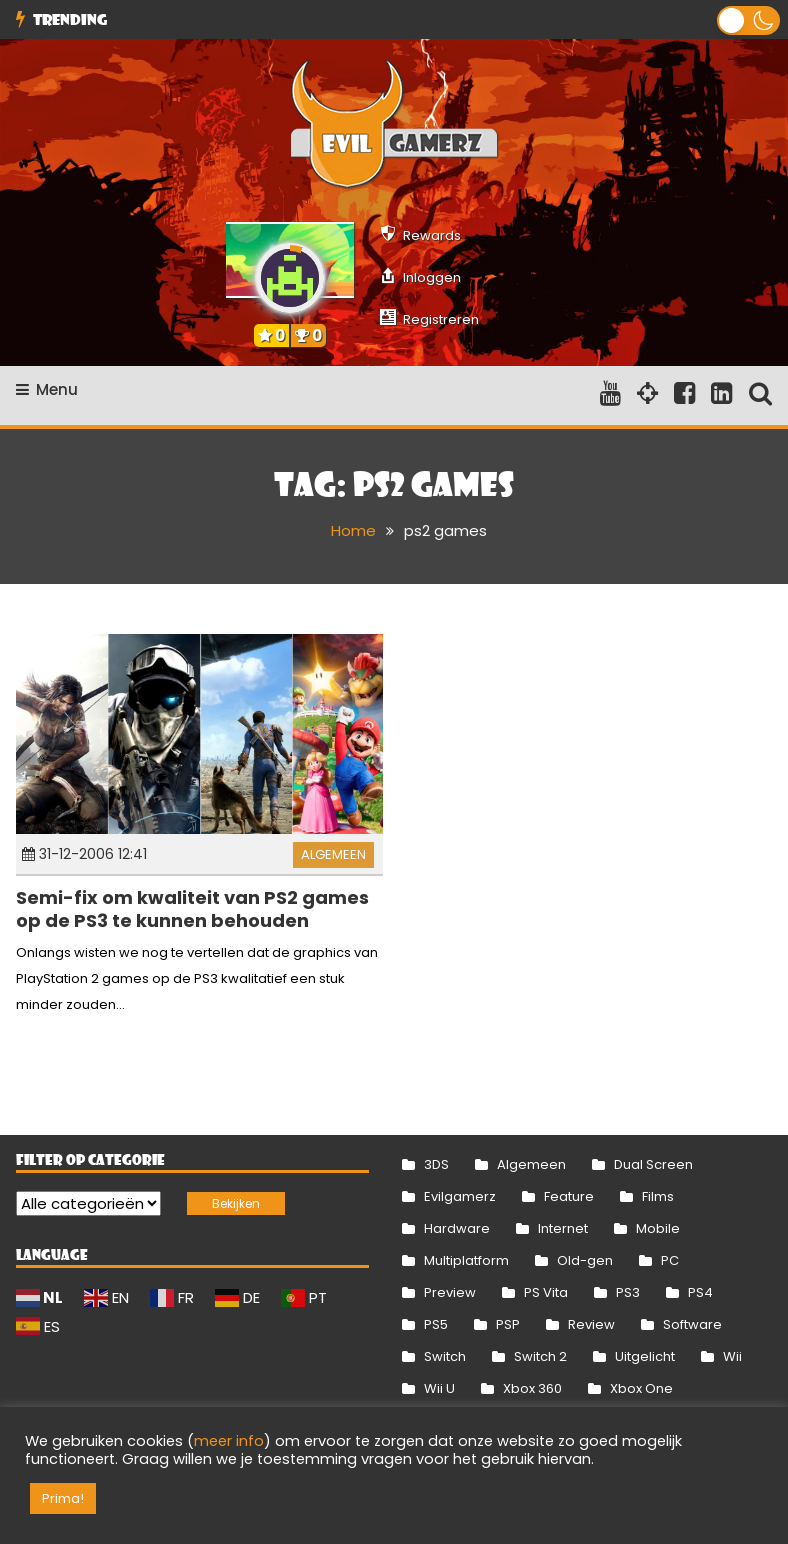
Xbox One (641, 1388)
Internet (563, 1228)
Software (692, 1324)
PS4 (700, 1292)
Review (591, 1324)
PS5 (436, 1324)
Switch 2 (540, 1356)
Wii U (439, 1388)
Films (658, 1196)
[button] (748, 20)
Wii (732, 1356)
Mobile (658, 1228)
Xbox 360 (532, 1388)
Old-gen (585, 1260)
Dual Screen (653, 1164)
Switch (445, 1356)
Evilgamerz (460, 1196)
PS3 (628, 1292)
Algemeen (333, 854)
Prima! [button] (63, 1498)
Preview (450, 1292)
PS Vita (546, 1292)
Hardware (457, 1228)
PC (670, 1260)
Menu (47, 389)
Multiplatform (466, 1260)
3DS (436, 1164)
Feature (569, 1196)
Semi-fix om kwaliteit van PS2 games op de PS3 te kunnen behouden (192, 909)
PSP (508, 1324)
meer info (229, 1441)
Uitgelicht (645, 1356)
